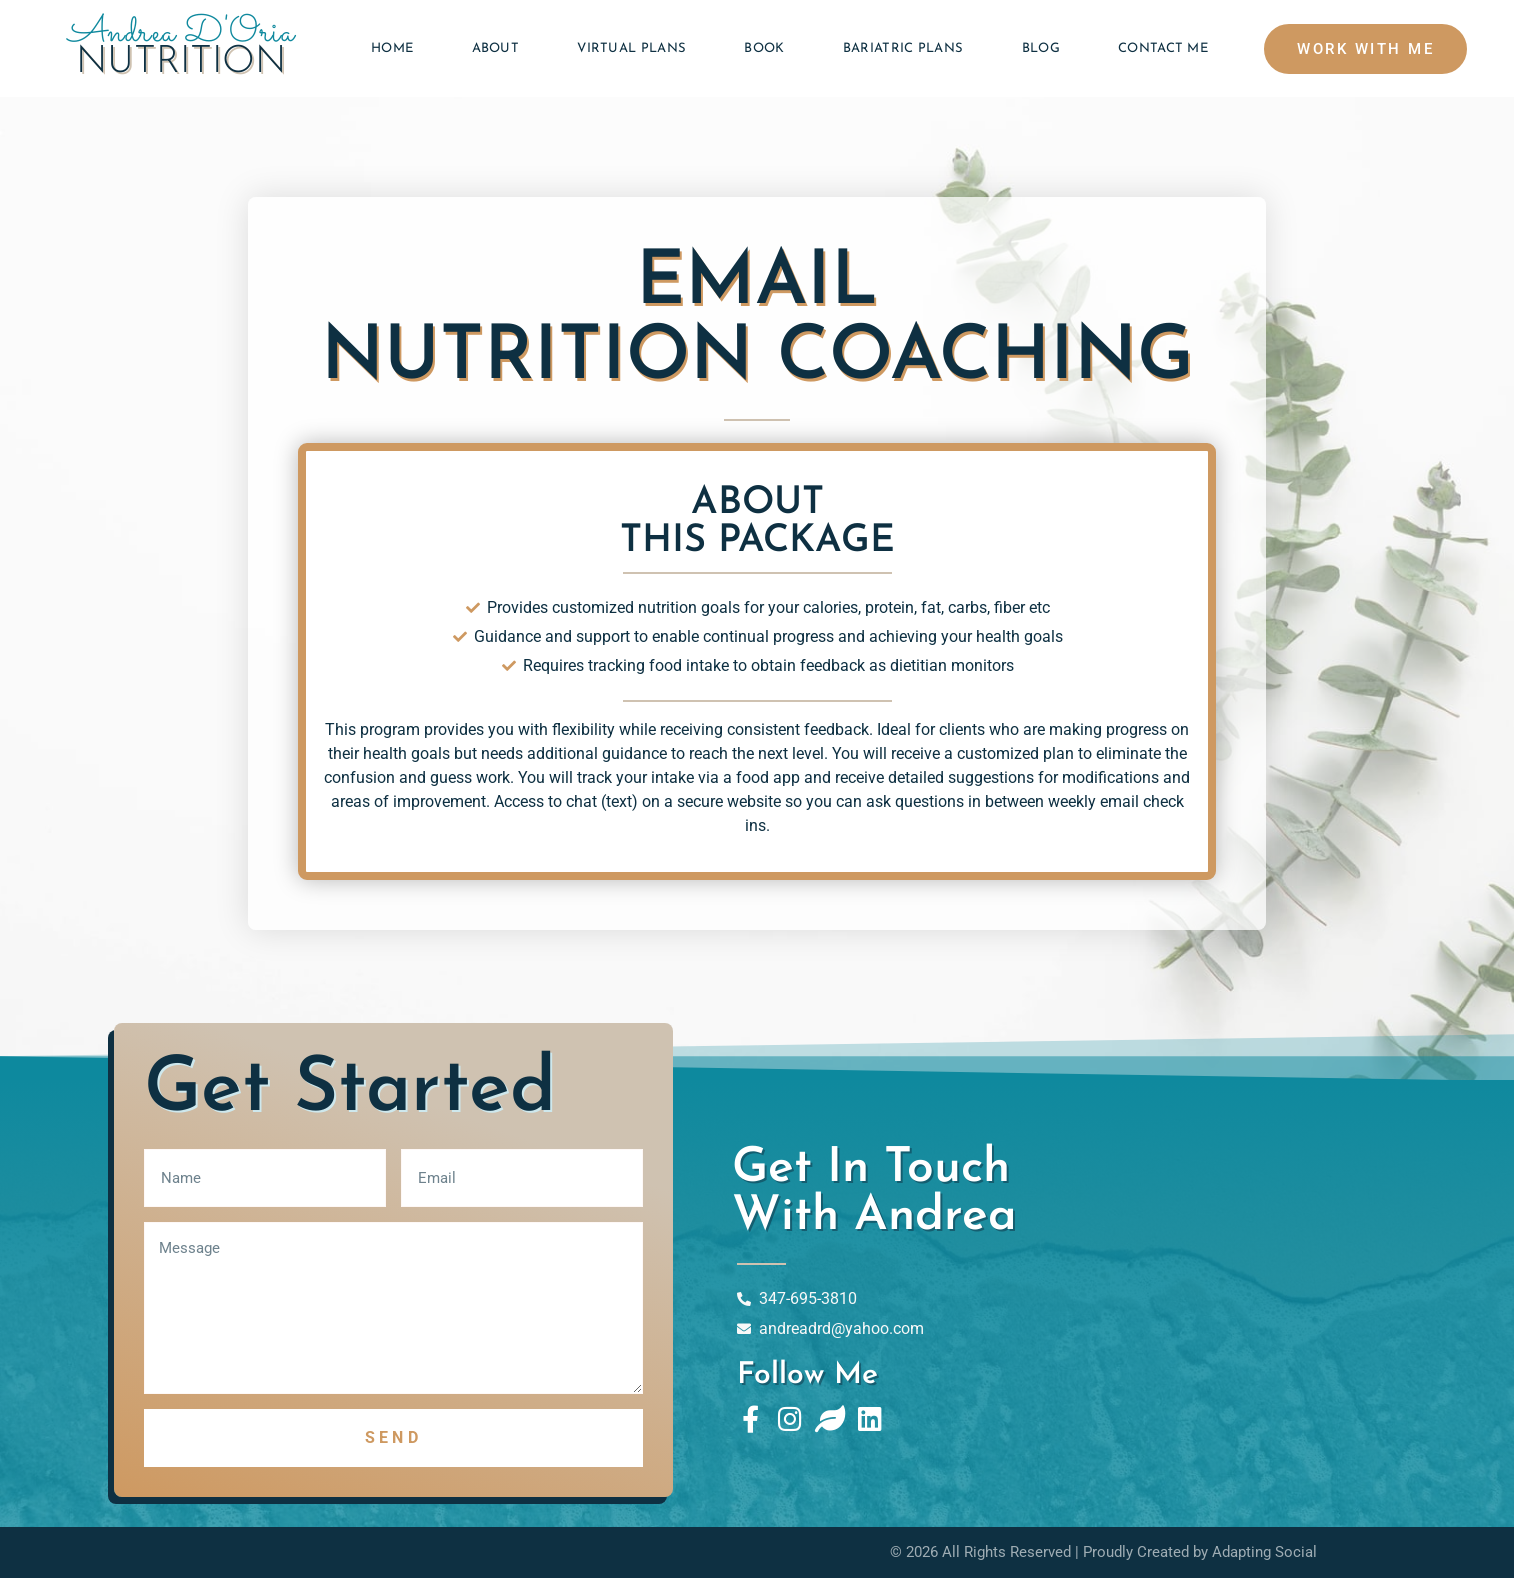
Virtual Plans (631, 48)
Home (392, 48)
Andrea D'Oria (181, 33)
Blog (1041, 48)
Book (764, 48)
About (496, 48)
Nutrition (181, 62)
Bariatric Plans (903, 48)
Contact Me (1163, 48)
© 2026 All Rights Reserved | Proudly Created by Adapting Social (1103, 1552)
